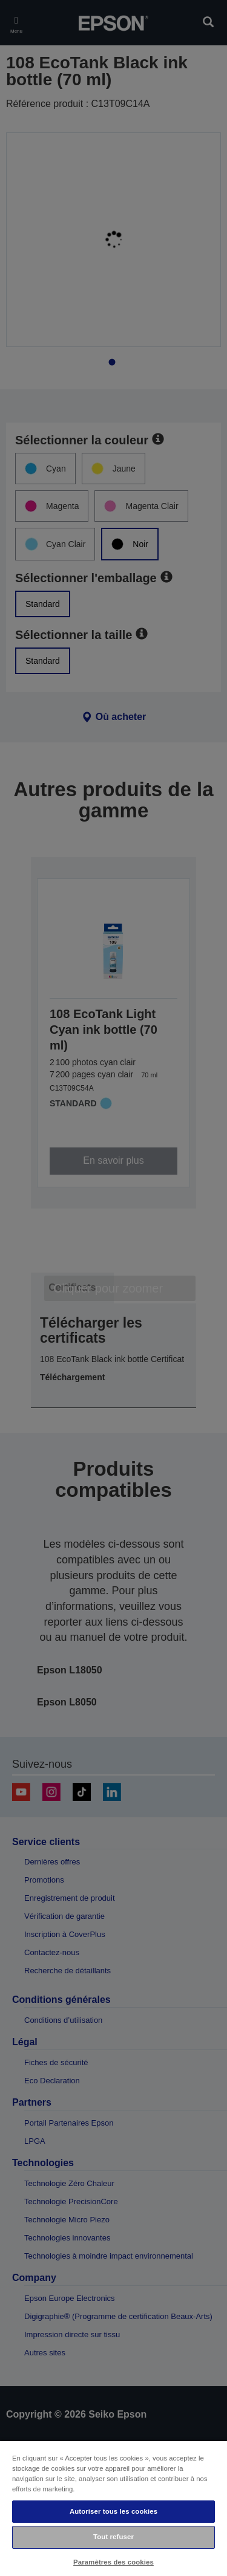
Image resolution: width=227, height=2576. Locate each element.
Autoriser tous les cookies (113, 2511)
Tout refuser (113, 2536)
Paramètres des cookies (113, 2562)
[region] (113, 2508)
